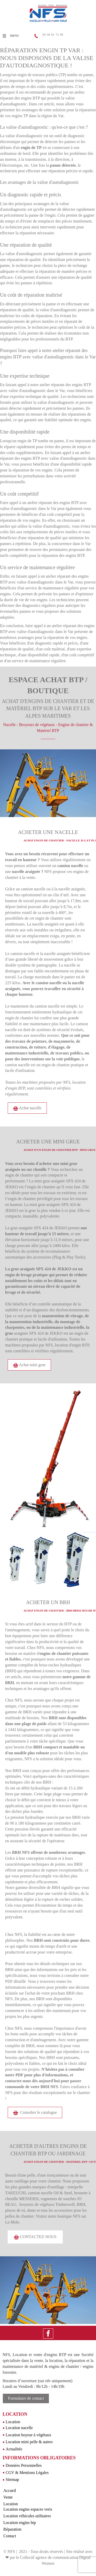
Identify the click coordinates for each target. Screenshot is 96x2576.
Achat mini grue (32, 1365)
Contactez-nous (38, 2237)
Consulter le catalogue (37, 2112)
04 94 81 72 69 (52, 34)
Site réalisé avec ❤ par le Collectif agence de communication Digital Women (49, 2557)
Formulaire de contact (26, 2398)
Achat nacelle (29, 1108)
